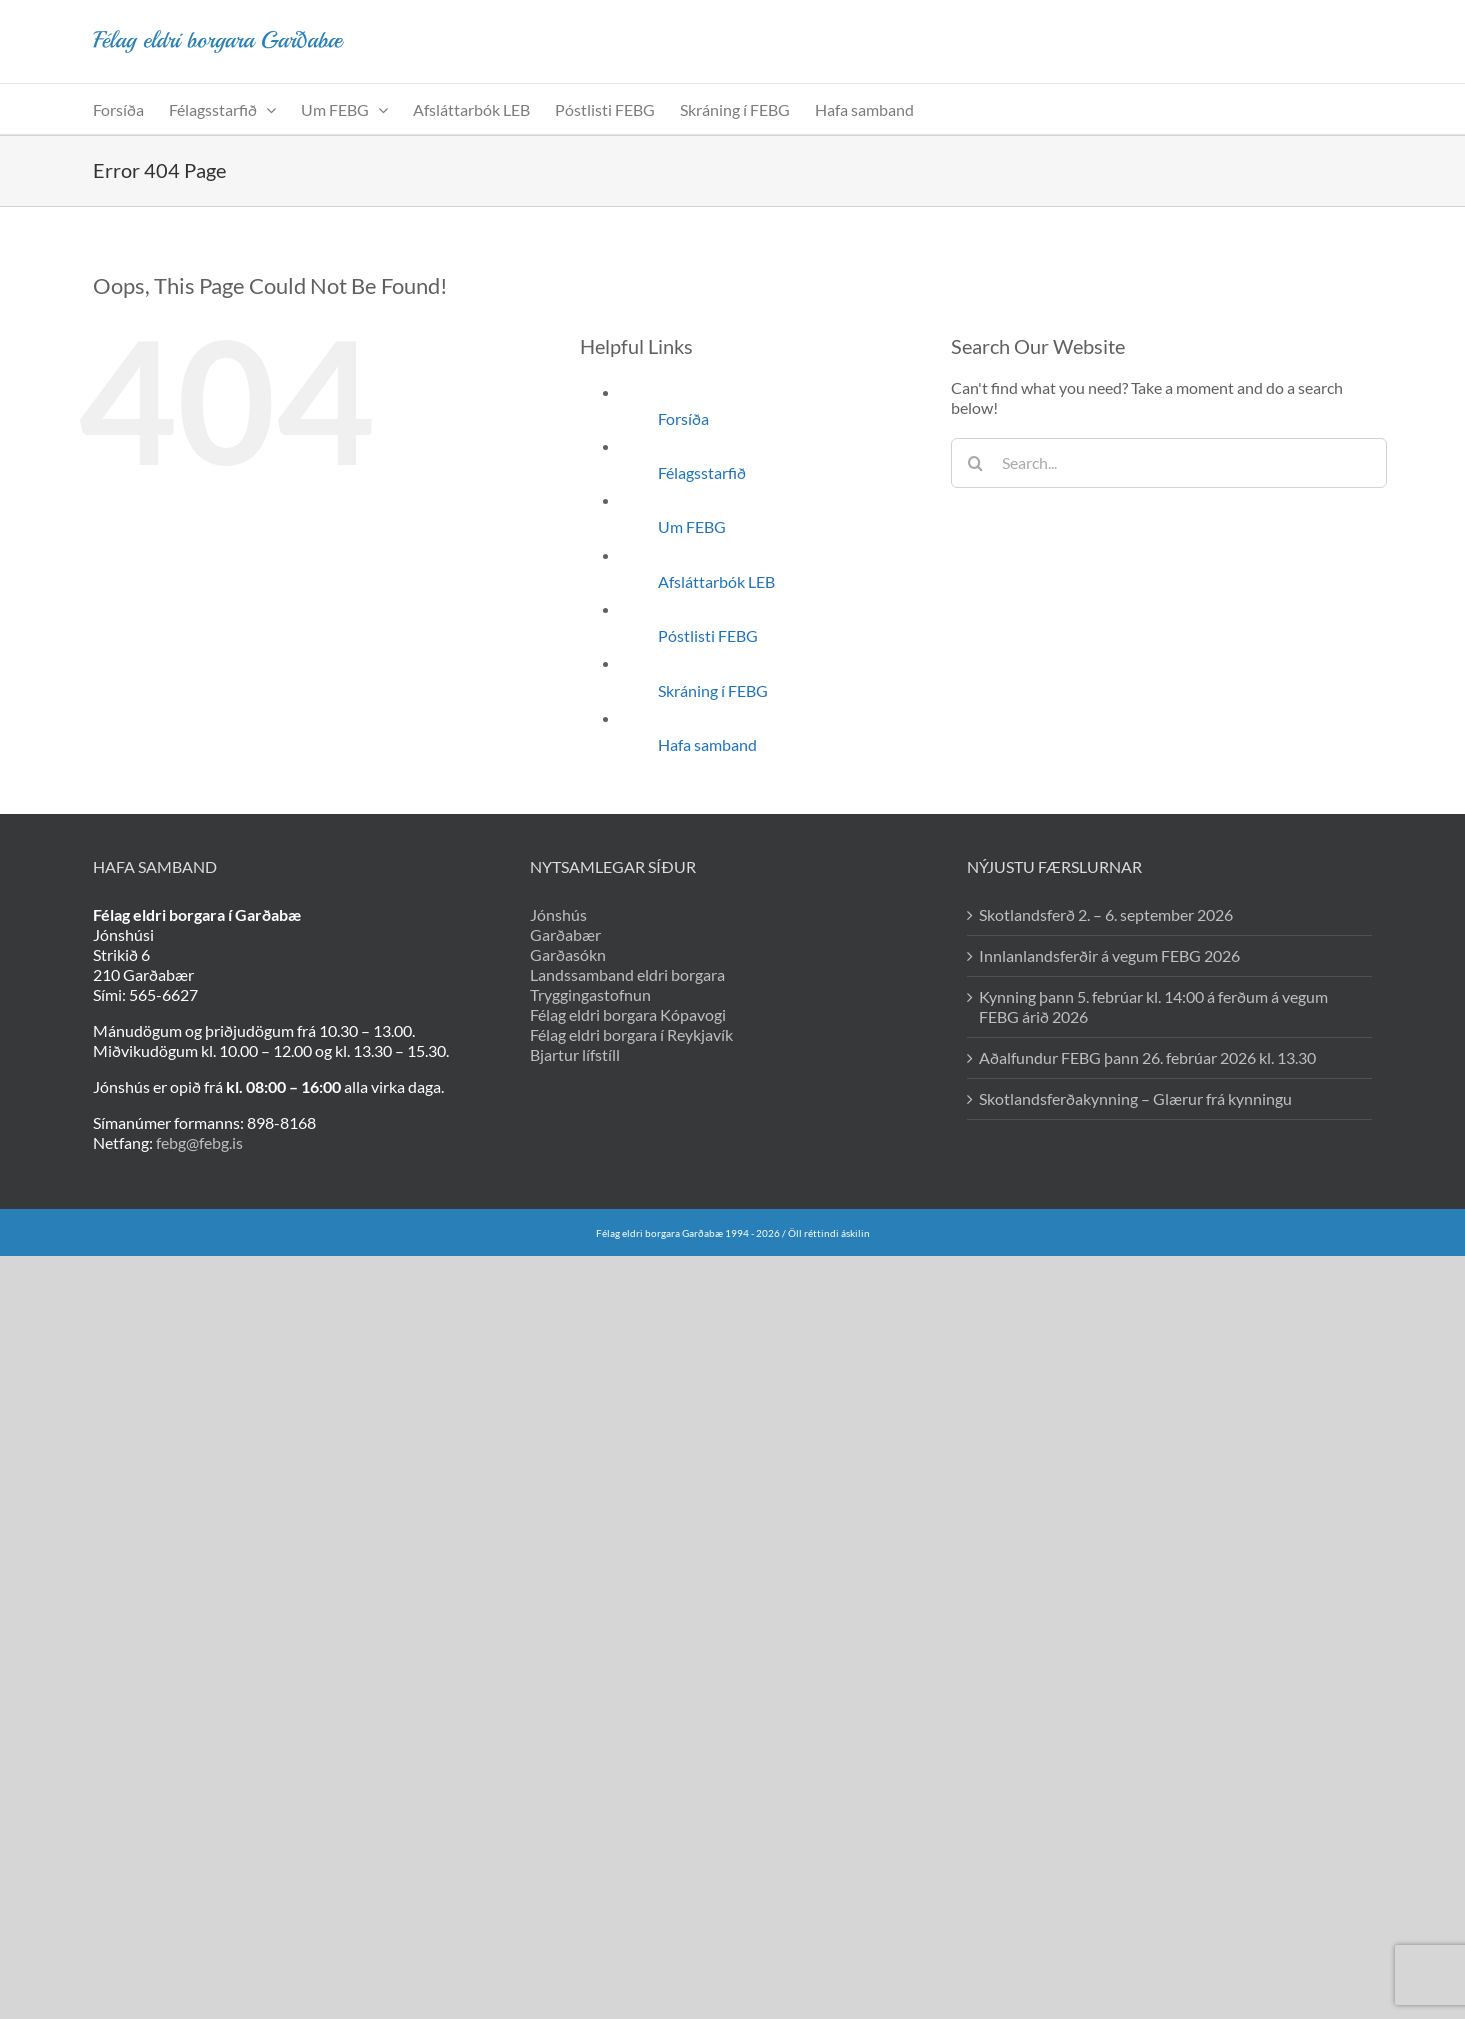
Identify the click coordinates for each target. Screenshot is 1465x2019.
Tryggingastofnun (590, 994)
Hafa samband (707, 744)
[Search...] (1169, 463)
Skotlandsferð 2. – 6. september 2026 (1106, 914)
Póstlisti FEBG (708, 635)
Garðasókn (568, 954)
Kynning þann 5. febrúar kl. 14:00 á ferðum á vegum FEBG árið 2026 (1153, 1006)
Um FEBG (692, 526)
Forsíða (683, 418)
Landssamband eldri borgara (627, 974)
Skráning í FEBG (713, 690)
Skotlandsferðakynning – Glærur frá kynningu (1135, 1098)
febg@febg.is (199, 1142)
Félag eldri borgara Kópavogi (628, 1014)
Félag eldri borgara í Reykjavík (631, 1034)
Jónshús (558, 914)
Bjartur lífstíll (575, 1054)
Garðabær (565, 934)
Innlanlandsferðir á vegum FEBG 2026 (1109, 955)
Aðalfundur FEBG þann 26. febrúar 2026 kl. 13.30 (1147, 1057)
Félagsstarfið (702, 472)
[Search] (976, 463)
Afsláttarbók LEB (716, 581)
